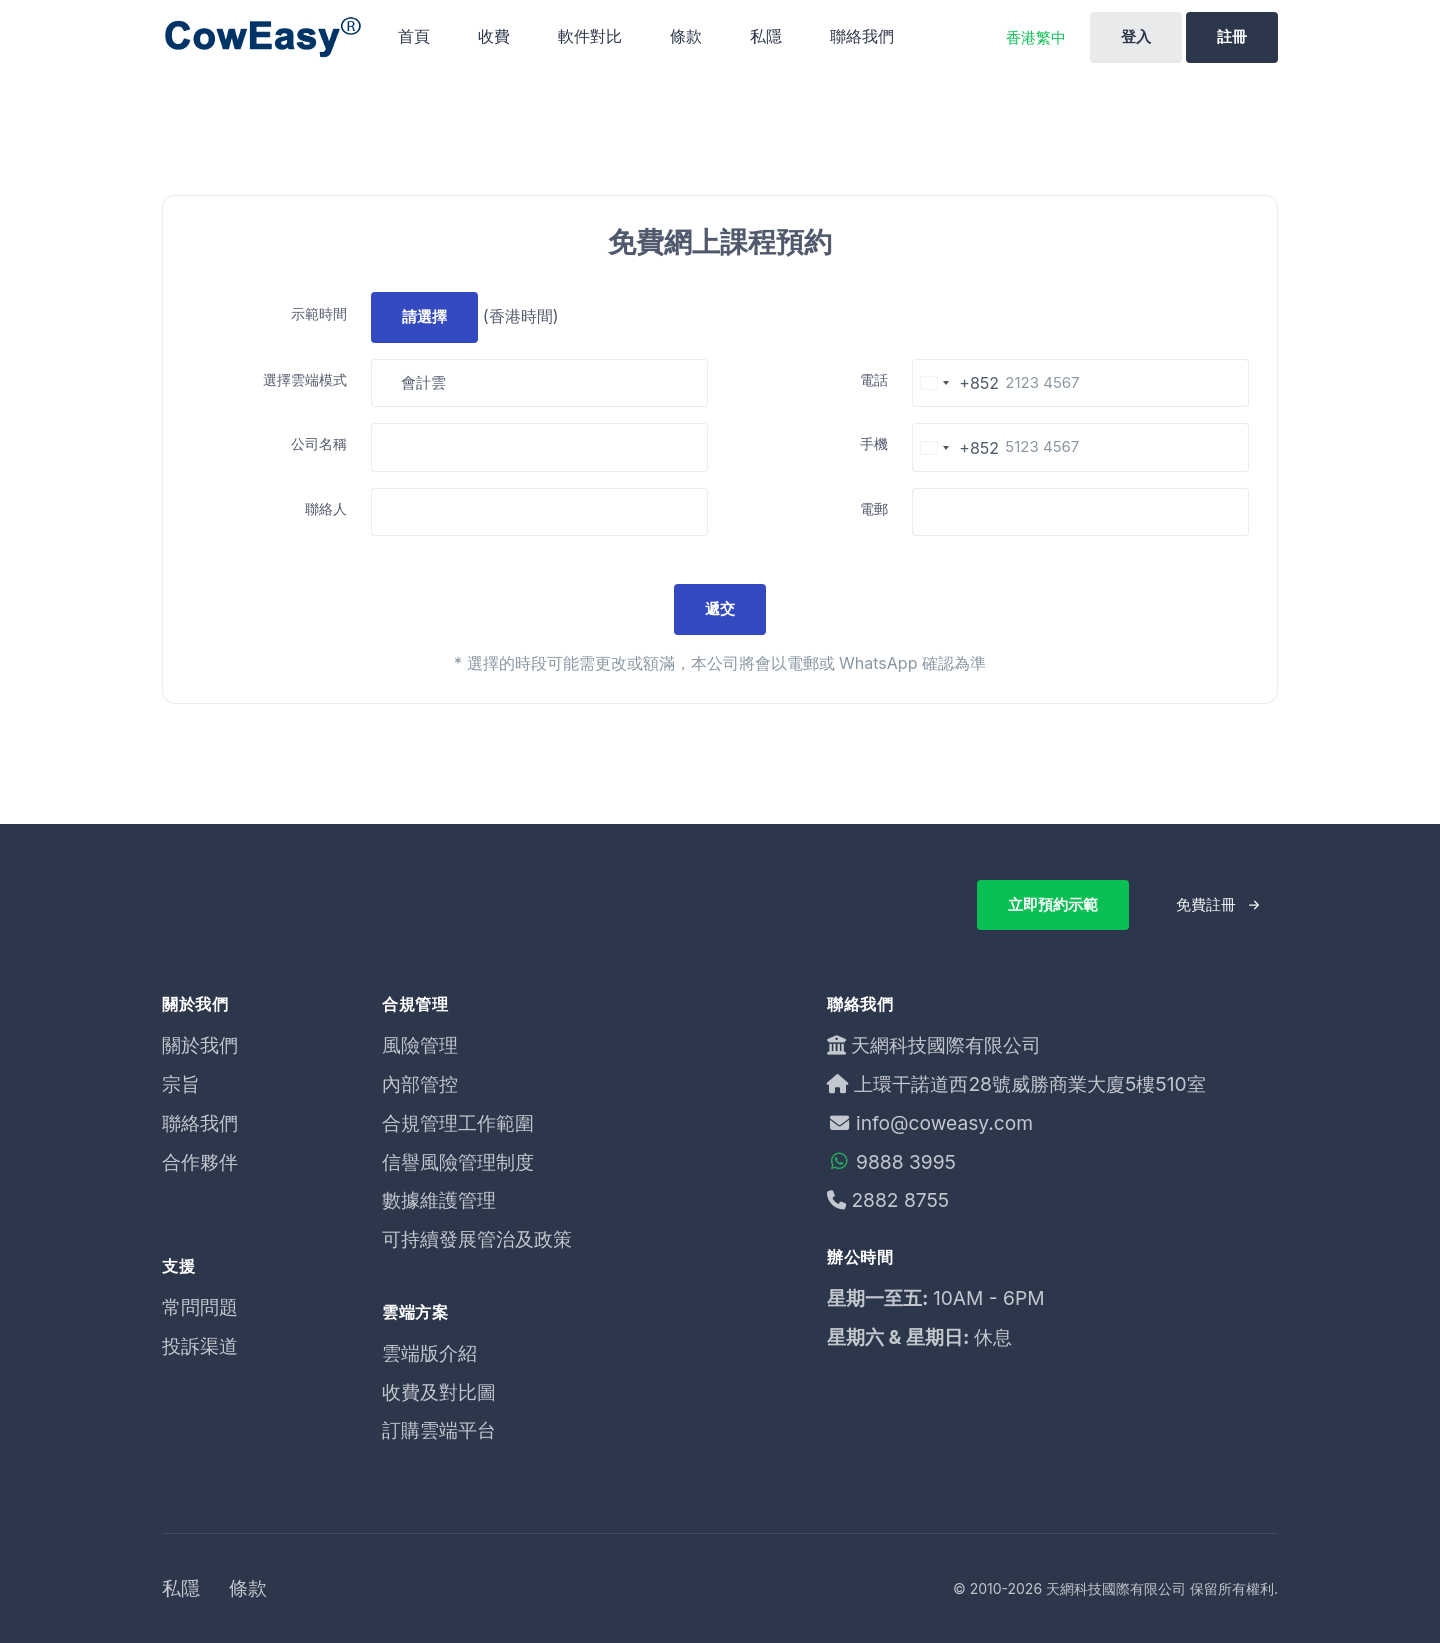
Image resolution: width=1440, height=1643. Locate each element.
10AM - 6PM (989, 1298)
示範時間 (319, 313)
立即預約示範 (1053, 904)
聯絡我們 (862, 36)
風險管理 (420, 1045)
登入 (1136, 36)
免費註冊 (1206, 904)
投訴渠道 (200, 1346)
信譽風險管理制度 (458, 1162)
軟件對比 (590, 36)
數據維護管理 (439, 1200)
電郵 (874, 508)
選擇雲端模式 (305, 379)
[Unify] (262, 37)
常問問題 (200, 1307)
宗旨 (181, 1084)
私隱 (766, 36)
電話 (874, 379)
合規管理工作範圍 (458, 1123)
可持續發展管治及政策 (477, 1239)
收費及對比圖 (439, 1392)
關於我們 (200, 1045)
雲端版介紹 (429, 1353)
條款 (686, 36)
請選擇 (424, 316)
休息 (993, 1337)
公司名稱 (319, 443)
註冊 (1232, 36)
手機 (874, 443)
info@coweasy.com (930, 1123)
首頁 (414, 36)
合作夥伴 (200, 1162)
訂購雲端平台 (439, 1430)
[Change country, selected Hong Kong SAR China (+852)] (956, 383)
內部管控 (420, 1084)
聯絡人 (326, 508)
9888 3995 (891, 1162)
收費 (494, 36)
